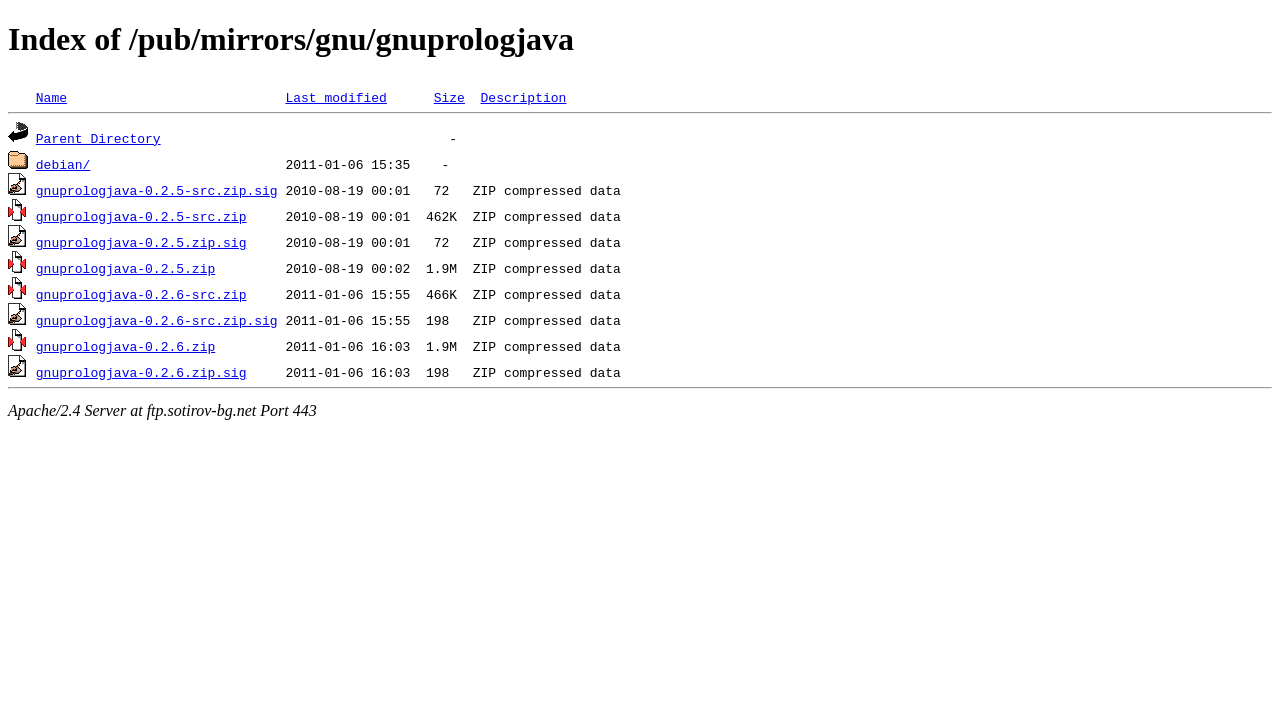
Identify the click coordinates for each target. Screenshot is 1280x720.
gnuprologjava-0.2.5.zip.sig (141, 242)
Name (51, 97)
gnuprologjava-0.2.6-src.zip (141, 294)
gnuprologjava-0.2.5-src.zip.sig (157, 190)
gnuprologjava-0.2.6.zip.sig (141, 372)
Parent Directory (98, 138)
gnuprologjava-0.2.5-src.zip (141, 216)
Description (523, 97)
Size (449, 97)
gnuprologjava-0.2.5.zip (125, 268)
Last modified (335, 97)
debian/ (63, 164)
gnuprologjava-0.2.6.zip (125, 346)
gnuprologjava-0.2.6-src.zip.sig (157, 320)
